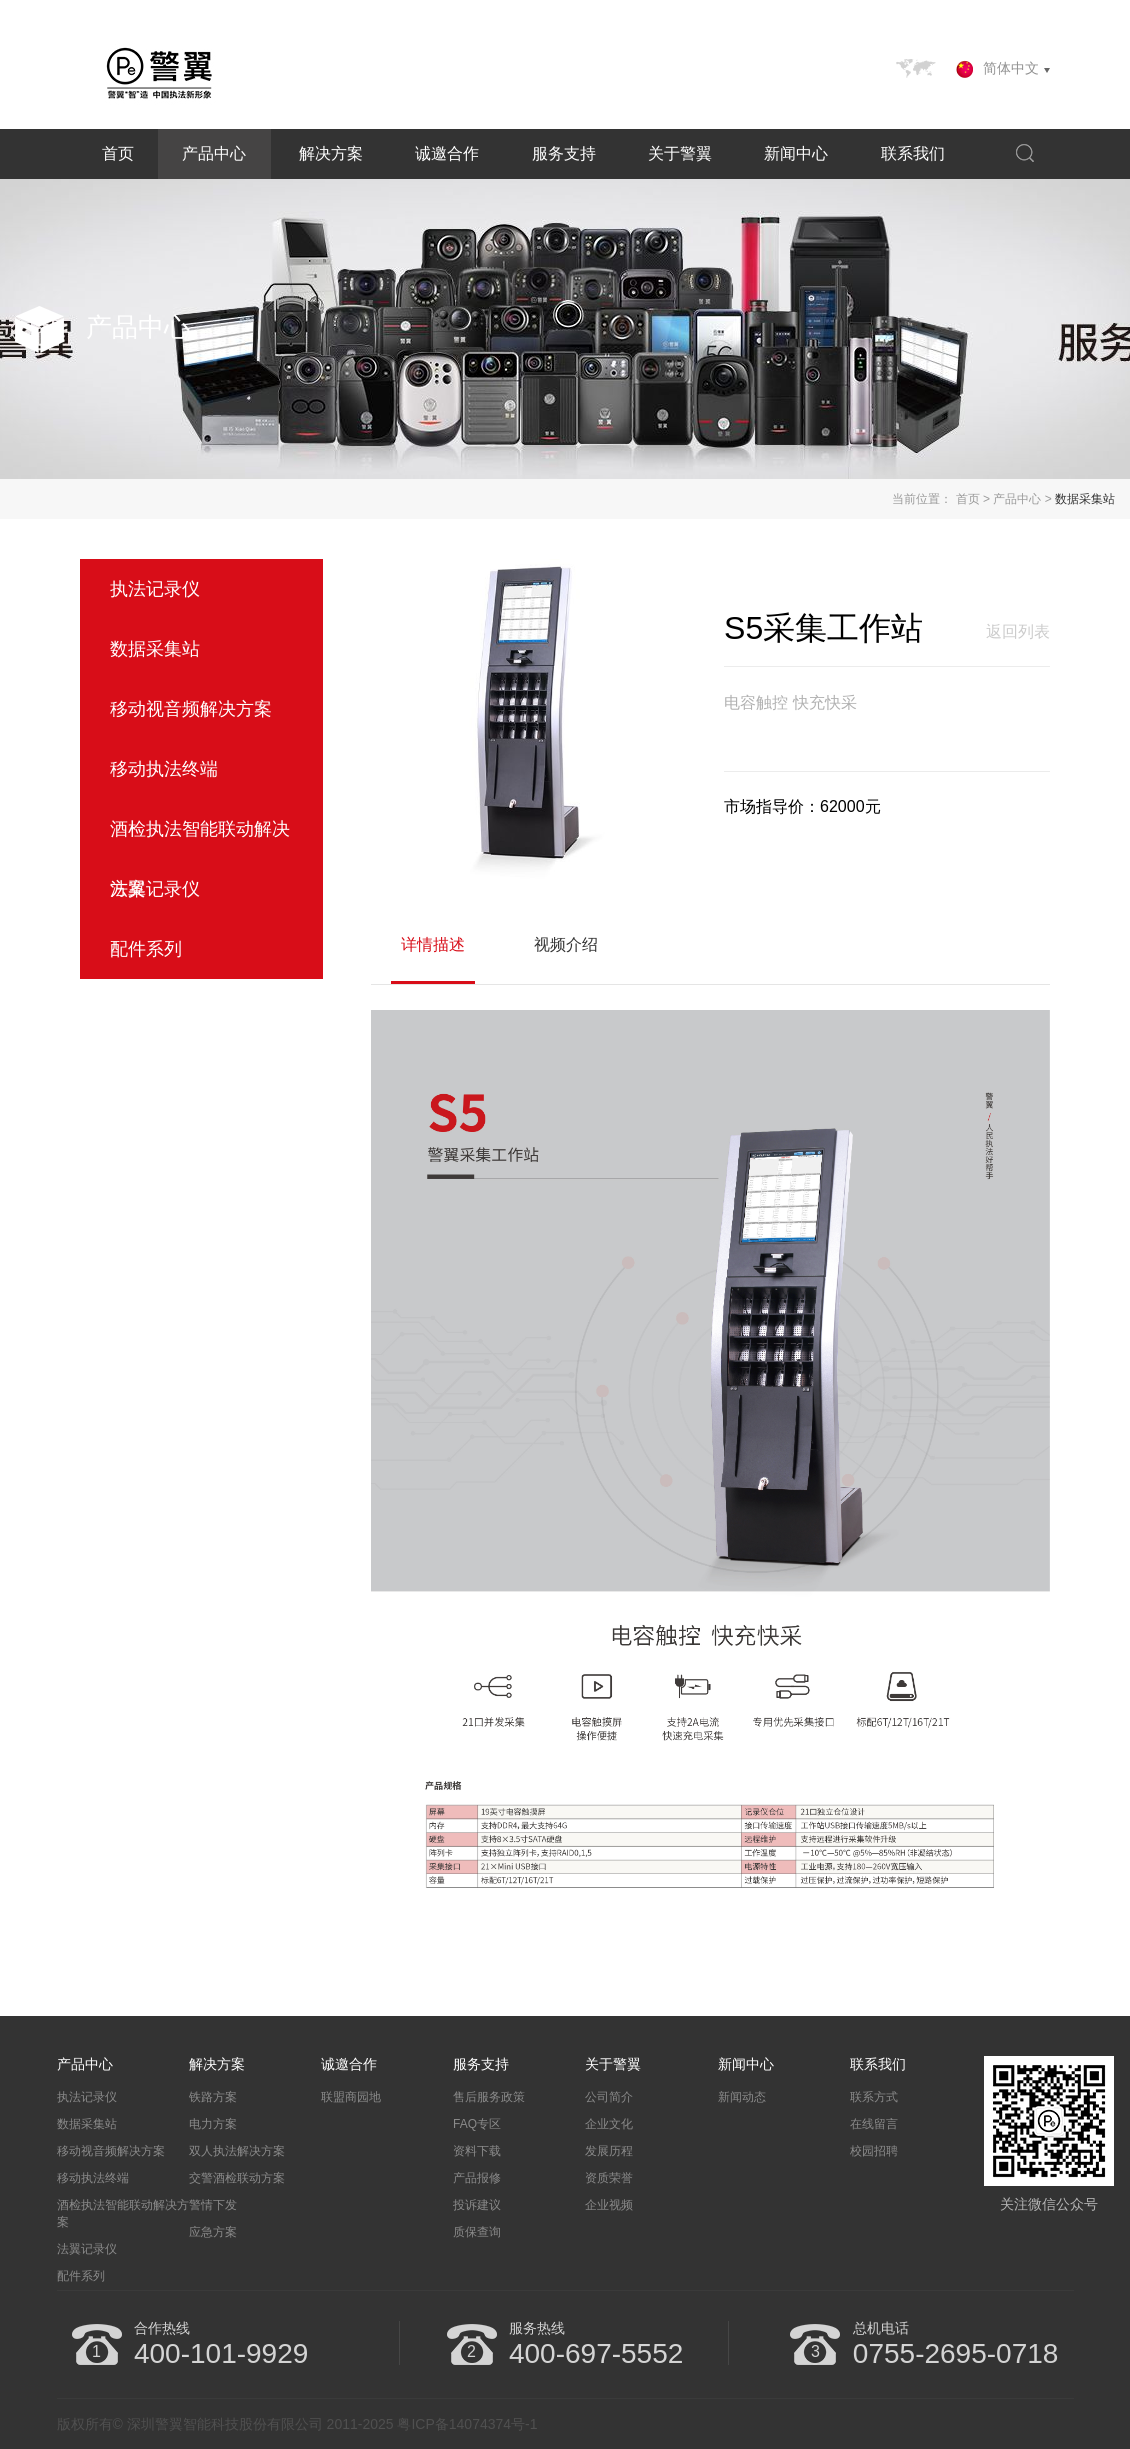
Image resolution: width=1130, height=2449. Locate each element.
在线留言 (874, 2124)
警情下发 (213, 2205)
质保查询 (477, 2232)
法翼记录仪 (87, 2249)
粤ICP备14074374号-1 (467, 2424)
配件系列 (81, 2276)
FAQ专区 (477, 2124)
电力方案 (213, 2124)
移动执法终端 (93, 2178)
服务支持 (564, 153)
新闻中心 (796, 153)
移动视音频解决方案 (111, 2151)
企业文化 (609, 2124)
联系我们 (913, 153)
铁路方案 (213, 2097)
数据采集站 (1085, 499)
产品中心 (214, 153)
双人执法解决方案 (237, 2151)
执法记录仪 (87, 2097)
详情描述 (433, 944)
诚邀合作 (447, 153)
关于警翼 (680, 153)
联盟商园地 (351, 2097)
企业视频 (609, 2205)
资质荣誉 (609, 2178)
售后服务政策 (489, 2097)
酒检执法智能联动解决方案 (123, 2213)
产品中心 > (1022, 499)
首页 (118, 153)
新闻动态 (742, 2097)
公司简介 (609, 2097)
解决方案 (331, 153)
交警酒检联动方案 (237, 2178)
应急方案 (213, 2232)
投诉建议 (477, 2205)
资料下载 (477, 2151)
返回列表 (1018, 631)
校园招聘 (874, 2151)
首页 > (973, 499)
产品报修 (477, 2178)
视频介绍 (566, 944)
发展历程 (609, 2151)
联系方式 (874, 2097)
